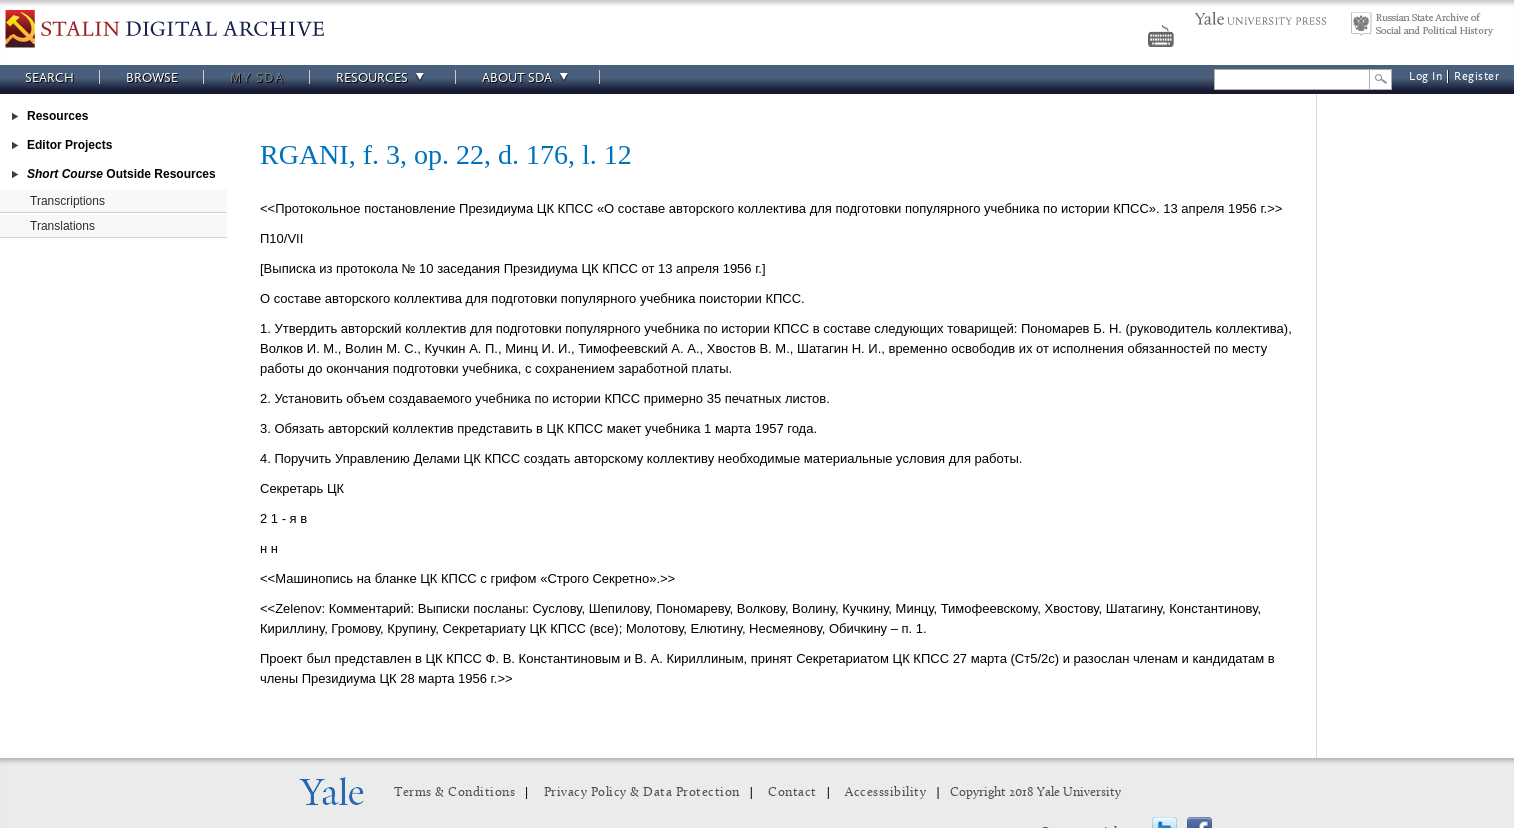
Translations (62, 226)
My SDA (257, 77)
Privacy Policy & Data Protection (642, 792)
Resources (383, 77)
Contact (792, 792)
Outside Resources (121, 174)
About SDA (528, 77)
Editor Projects (69, 145)
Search (49, 77)
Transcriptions (67, 201)
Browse (152, 77)
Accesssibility (885, 792)
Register (1476, 76)
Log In (1425, 76)
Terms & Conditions (454, 792)
